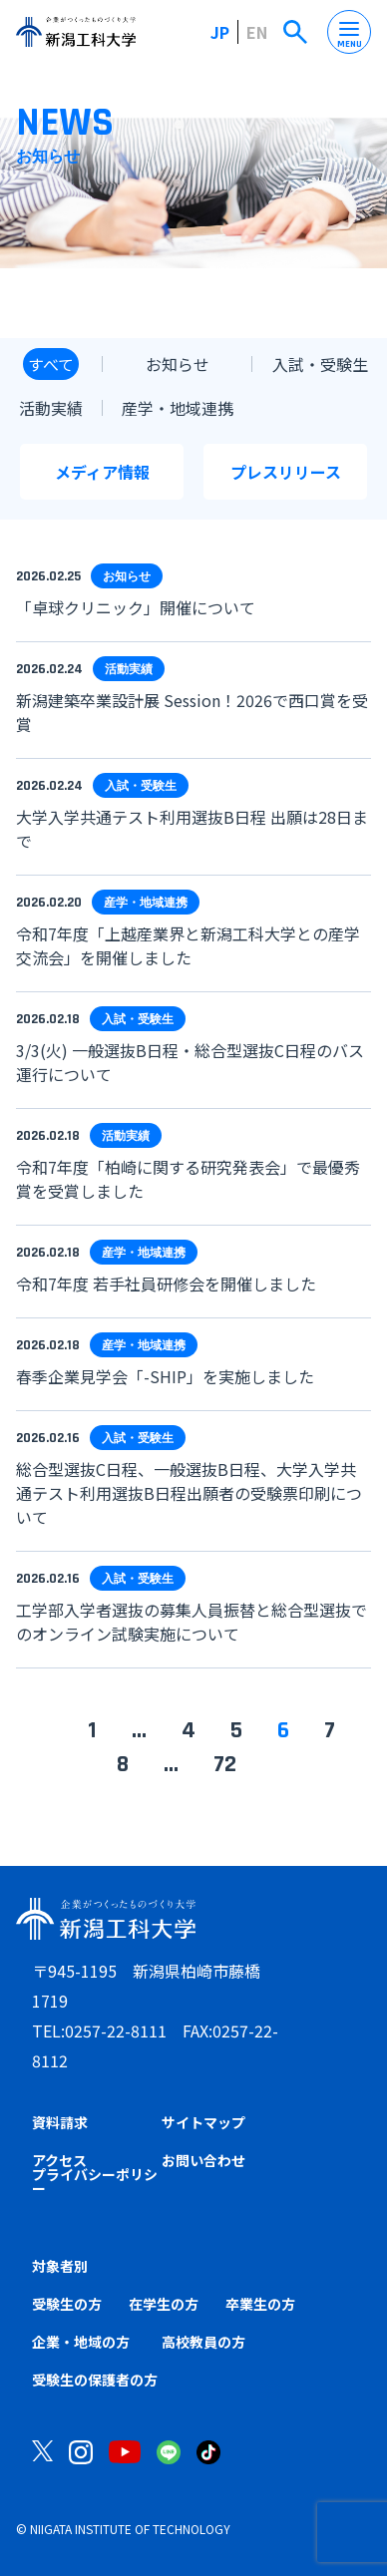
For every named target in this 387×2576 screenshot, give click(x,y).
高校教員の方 (203, 2342)
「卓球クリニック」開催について (135, 607)
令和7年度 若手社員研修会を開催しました (166, 1283)
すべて (51, 364)
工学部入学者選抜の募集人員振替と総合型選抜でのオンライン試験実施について (191, 1622)
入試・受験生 (320, 364)
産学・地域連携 (177, 408)
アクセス (59, 2160)
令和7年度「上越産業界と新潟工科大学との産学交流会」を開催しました (188, 945)
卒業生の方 (260, 2304)
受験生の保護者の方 (95, 2380)
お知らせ (177, 364)
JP (219, 32)
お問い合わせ (203, 2160)
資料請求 (60, 2122)
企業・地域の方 (81, 2342)
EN (256, 32)
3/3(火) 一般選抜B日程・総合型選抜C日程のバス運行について (190, 1062)
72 (224, 1764)
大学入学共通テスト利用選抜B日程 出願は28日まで (192, 829)
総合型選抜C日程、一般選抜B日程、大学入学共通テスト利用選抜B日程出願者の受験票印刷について (189, 1493)
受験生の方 (67, 2304)
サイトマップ (203, 2122)
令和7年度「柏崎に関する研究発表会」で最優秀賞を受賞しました (188, 1179)
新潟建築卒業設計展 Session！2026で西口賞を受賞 (192, 712)
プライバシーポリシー (95, 2181)
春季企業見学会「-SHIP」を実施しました (165, 1376)
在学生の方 (163, 2304)
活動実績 (51, 408)
